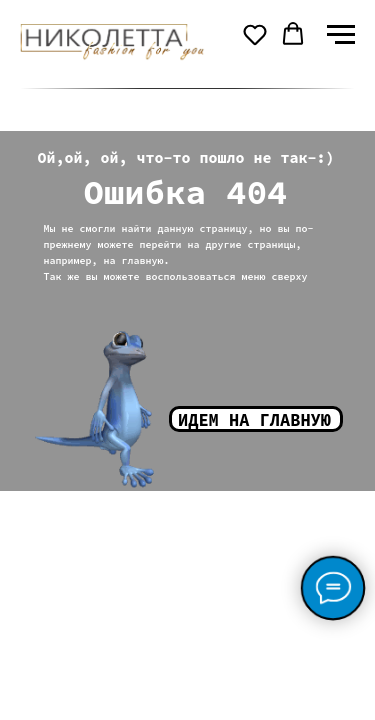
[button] (255, 34)
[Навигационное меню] (341, 35)
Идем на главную (254, 420)
